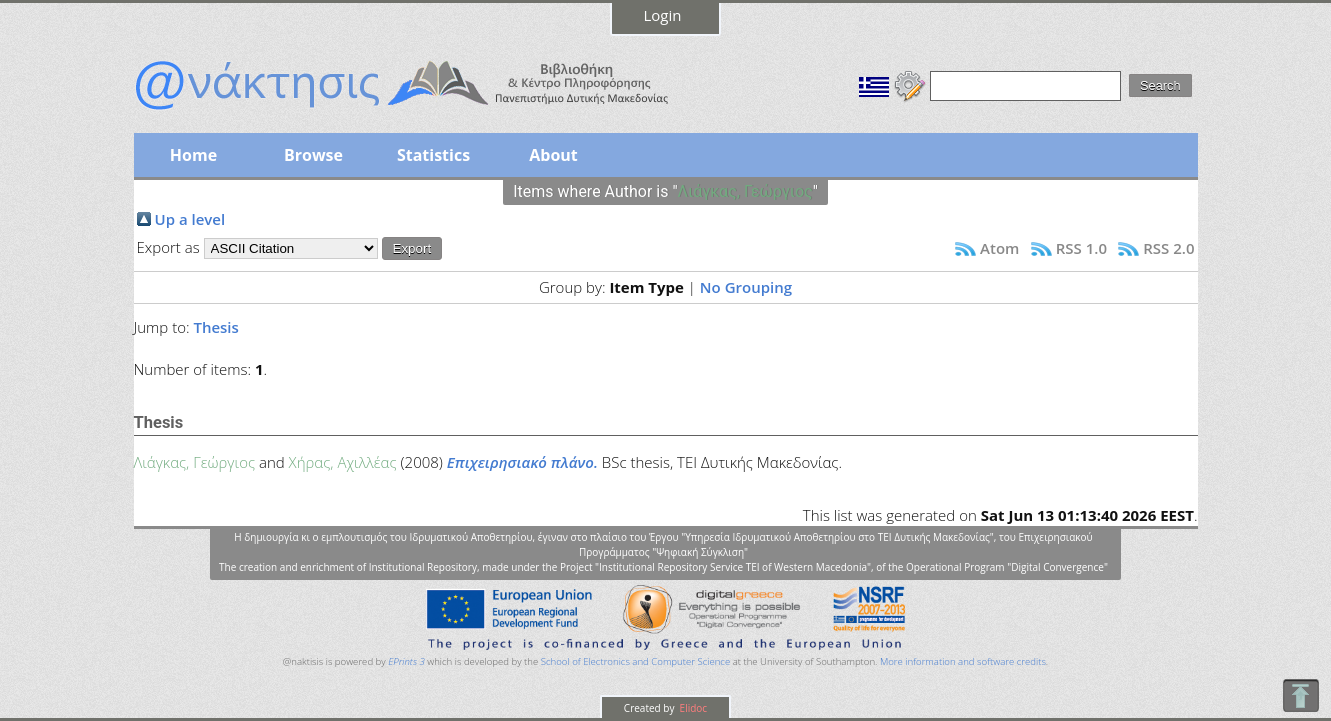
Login (663, 15)
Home (193, 155)
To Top (1300, 695)
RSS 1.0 (1081, 248)
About (553, 155)
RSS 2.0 (1168, 248)
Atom (999, 248)
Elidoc (692, 708)
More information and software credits (963, 661)
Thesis (215, 327)
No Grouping (746, 287)
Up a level (190, 219)
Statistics (433, 155)
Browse (313, 155)
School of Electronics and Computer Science (635, 661)
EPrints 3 (406, 661)
